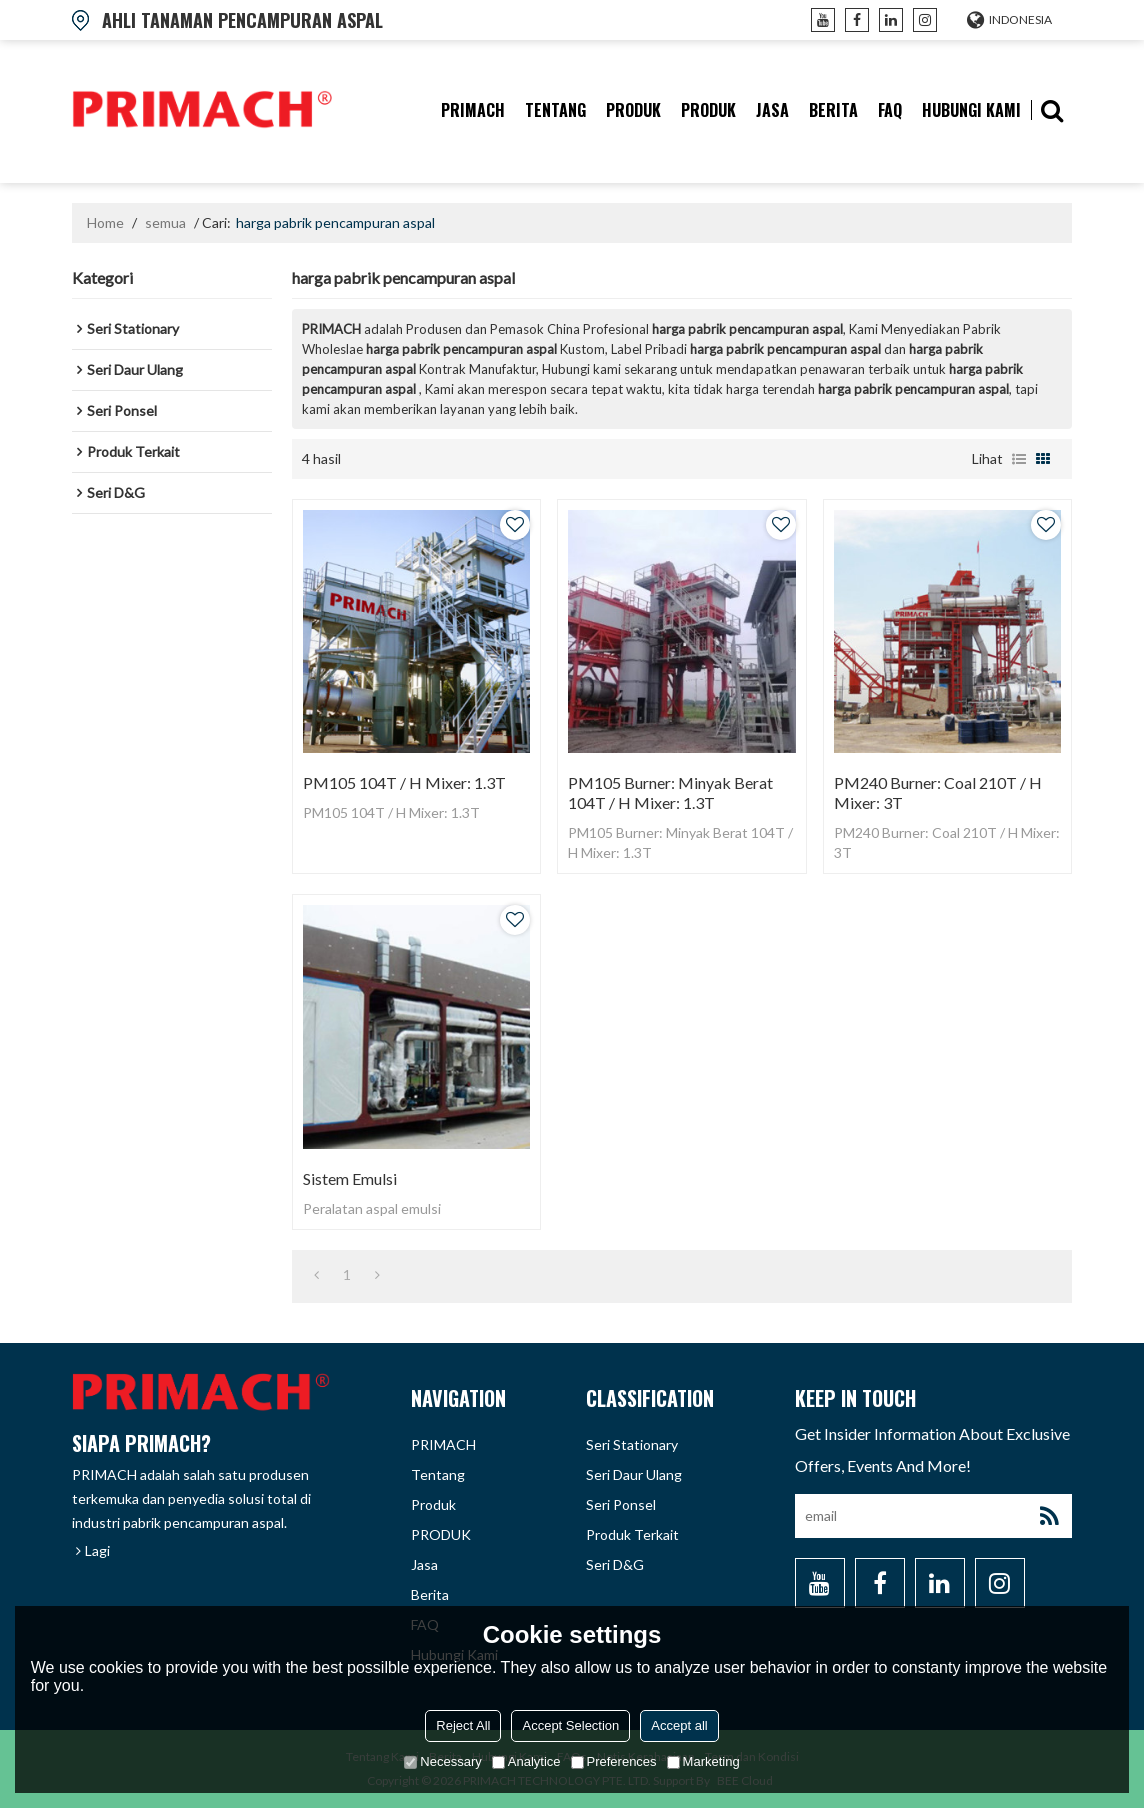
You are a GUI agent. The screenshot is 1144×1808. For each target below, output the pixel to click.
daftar (1019, 459)
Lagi (97, 1550)
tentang (555, 110)
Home (105, 222)
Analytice (526, 1761)
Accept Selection (570, 1725)
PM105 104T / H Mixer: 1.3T (404, 782)
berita (833, 110)
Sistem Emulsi (350, 1178)
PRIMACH (473, 110)
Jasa (772, 110)
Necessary (442, 1761)
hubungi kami (971, 110)
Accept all (679, 1725)
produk (633, 110)
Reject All (463, 1725)
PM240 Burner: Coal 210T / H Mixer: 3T (938, 792)
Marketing (703, 1761)
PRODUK (708, 110)
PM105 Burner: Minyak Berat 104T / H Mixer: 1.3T (670, 792)
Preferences (614, 1761)
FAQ (890, 110)
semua (165, 222)
